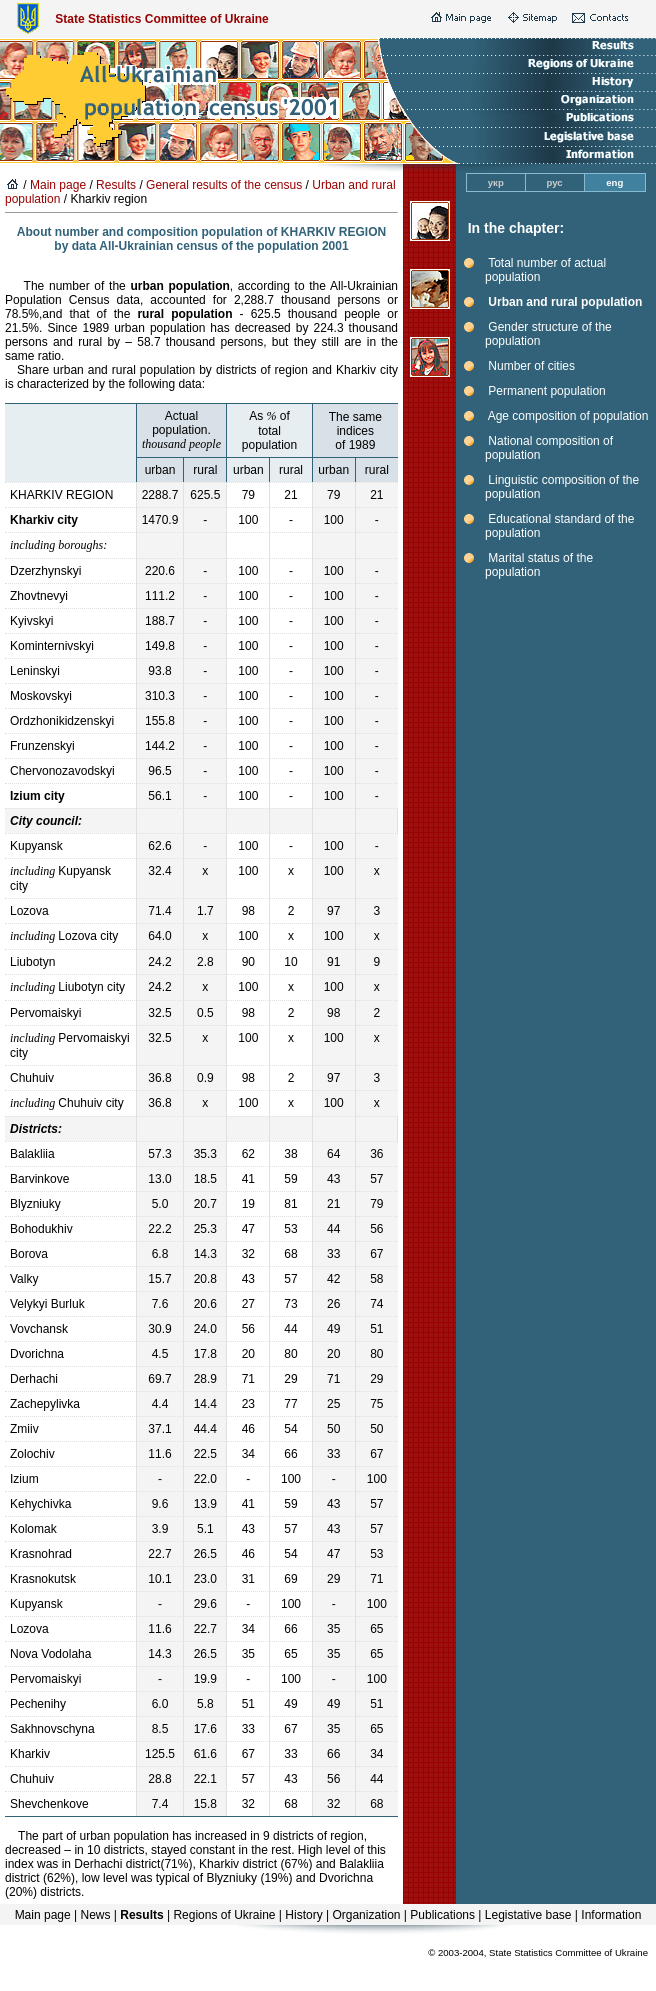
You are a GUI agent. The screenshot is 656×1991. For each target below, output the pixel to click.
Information (611, 1915)
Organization (366, 1915)
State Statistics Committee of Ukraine (161, 19)
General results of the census (224, 185)
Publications (442, 1915)
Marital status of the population (539, 565)
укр (496, 182)
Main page (58, 185)
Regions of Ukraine (224, 1915)
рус (555, 182)
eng (614, 182)
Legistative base (528, 1915)
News (95, 1915)
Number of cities (531, 366)
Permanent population (546, 391)
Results (116, 185)
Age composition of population (568, 416)
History (303, 1915)
